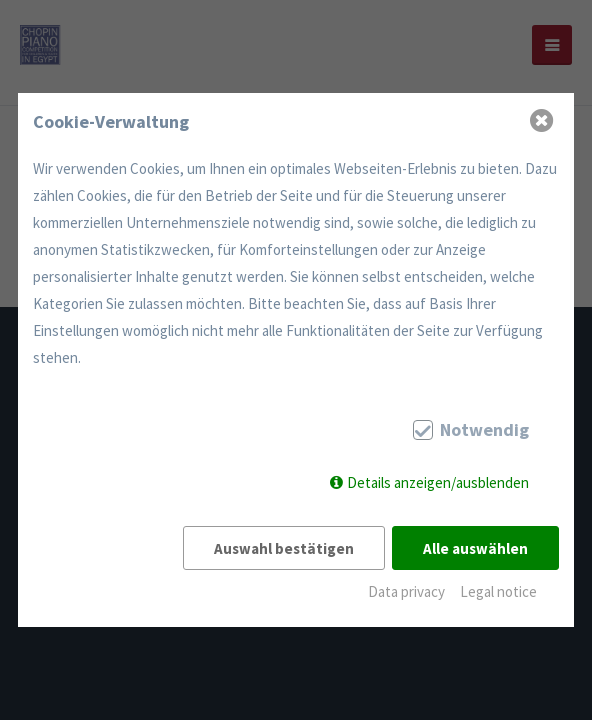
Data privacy (406, 591)
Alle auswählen (475, 548)
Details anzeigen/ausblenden (438, 482)
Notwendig (484, 430)
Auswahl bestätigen (284, 548)
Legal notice (498, 591)
